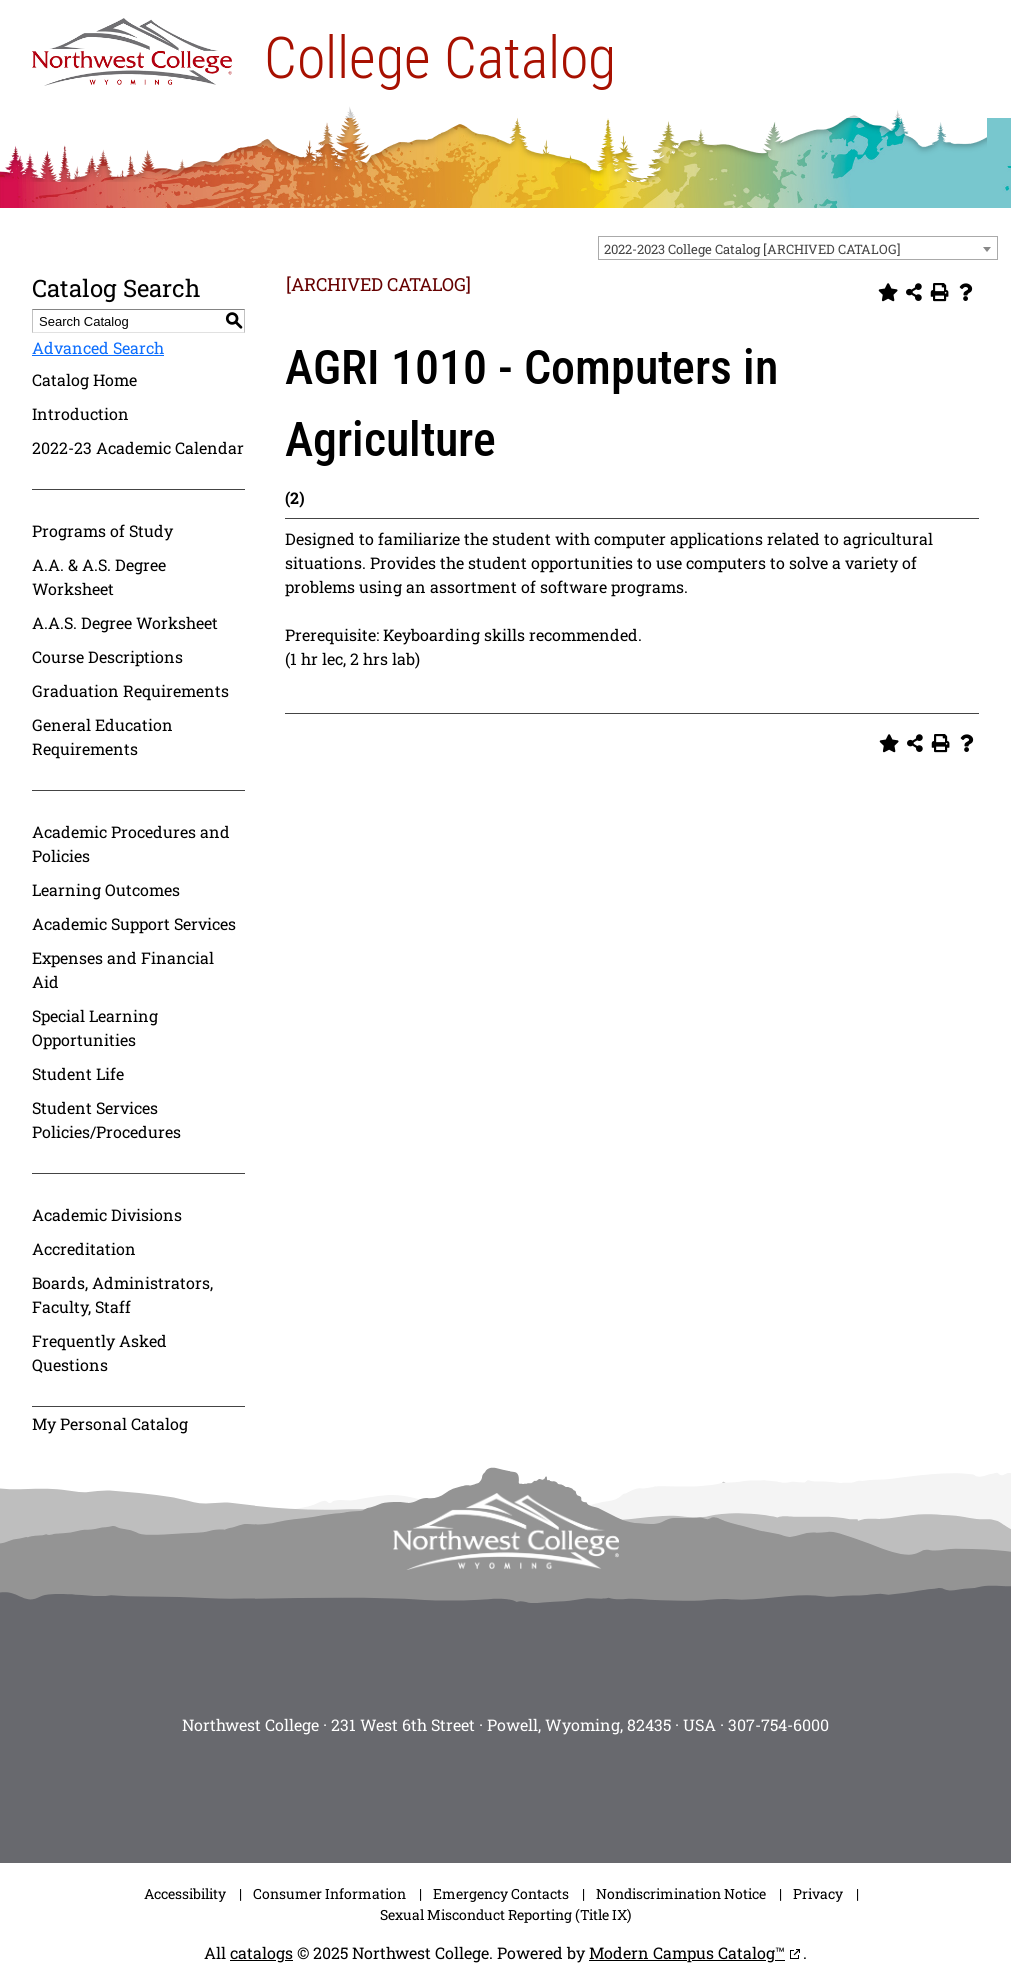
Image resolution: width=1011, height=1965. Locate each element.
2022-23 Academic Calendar (138, 447)
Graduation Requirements (130, 690)
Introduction (80, 413)
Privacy (818, 1893)
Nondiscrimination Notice (681, 1893)
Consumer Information (329, 1893)
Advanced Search (98, 347)
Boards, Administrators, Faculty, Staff (122, 1294)
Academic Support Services (134, 923)
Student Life (78, 1073)
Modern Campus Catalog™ (687, 1952)
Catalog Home (84, 379)
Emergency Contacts (501, 1893)
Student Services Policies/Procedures (106, 1119)
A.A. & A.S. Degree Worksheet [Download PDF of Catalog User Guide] (99, 576)
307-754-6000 (778, 1724)
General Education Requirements (102, 736)
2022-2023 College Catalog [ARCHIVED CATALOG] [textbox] (752, 249)
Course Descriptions (107, 656)
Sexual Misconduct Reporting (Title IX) (505, 1914)
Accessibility (185, 1893)
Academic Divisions (107, 1214)
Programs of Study (102, 530)
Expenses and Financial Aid (123, 969)
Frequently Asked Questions (99, 1352)
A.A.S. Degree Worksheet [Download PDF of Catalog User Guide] (125, 622)
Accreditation (84, 1248)
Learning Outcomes (106, 889)
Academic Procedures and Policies (131, 843)
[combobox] (798, 248)
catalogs (261, 1952)
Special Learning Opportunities (95, 1027)
